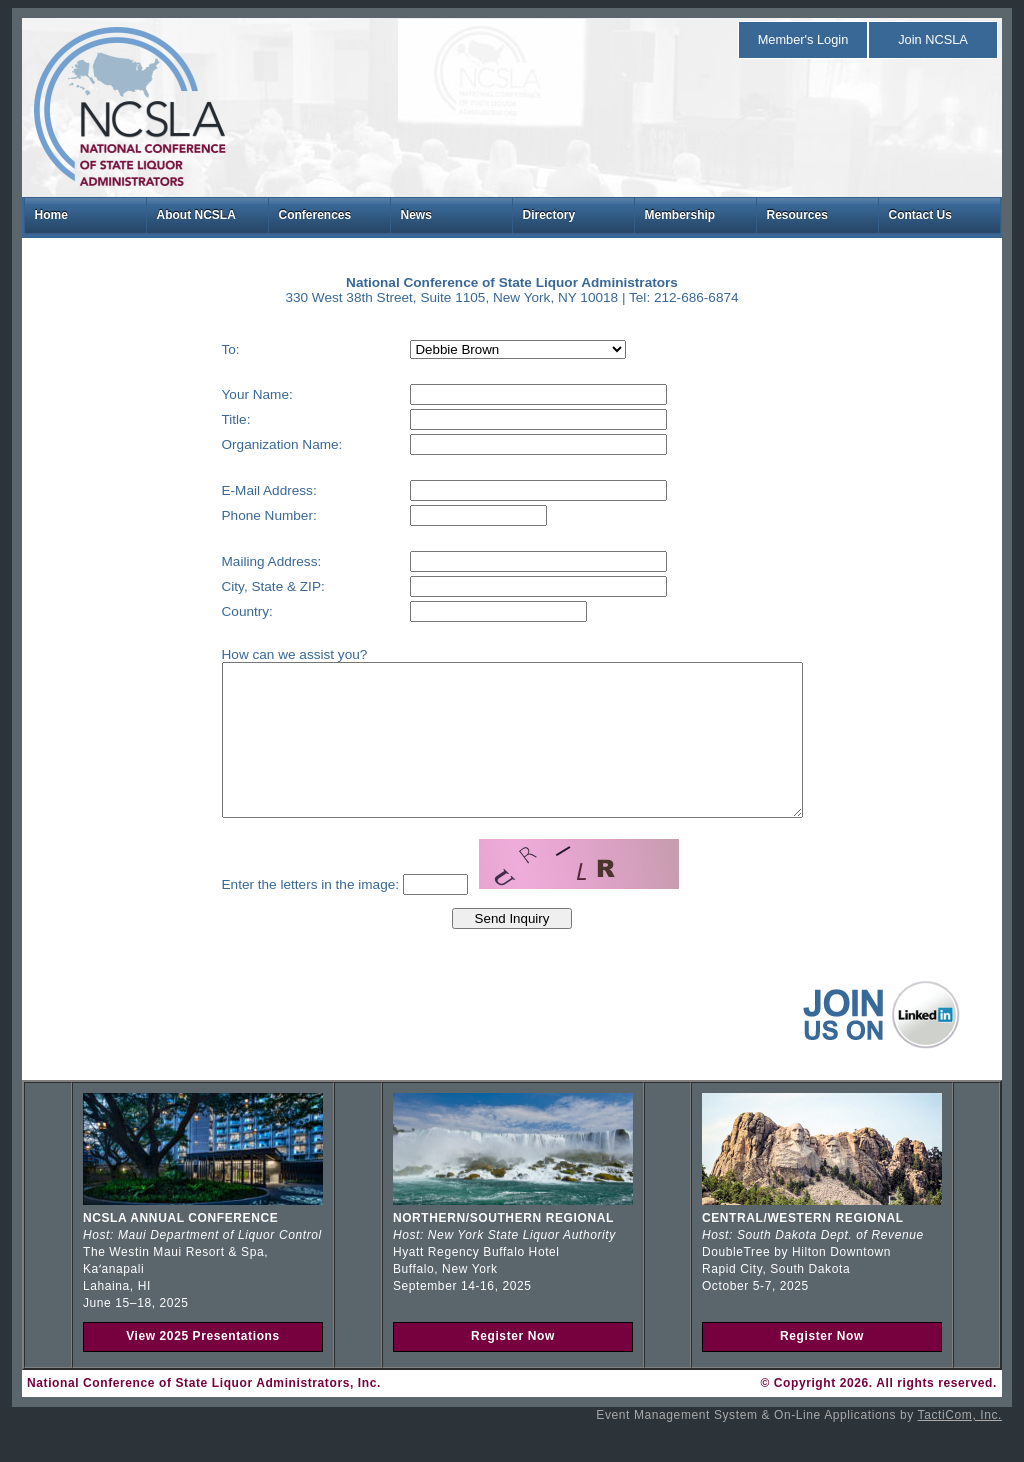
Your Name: (222, 394)
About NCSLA (196, 215)
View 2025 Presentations (203, 1366)
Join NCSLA (933, 39)
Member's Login (803, 39)
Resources (797, 215)
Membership (680, 215)
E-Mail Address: (234, 490)
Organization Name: (247, 444)
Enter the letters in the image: (276, 914)
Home (51, 215)
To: (196, 349)
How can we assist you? (260, 654)
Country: (212, 611)
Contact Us (920, 215)
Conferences (315, 215)
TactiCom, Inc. (960, 1445)
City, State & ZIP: (238, 586)
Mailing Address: (237, 561)
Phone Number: (234, 515)
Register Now (513, 1366)
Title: (201, 419)
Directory (549, 215)
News (416, 215)
